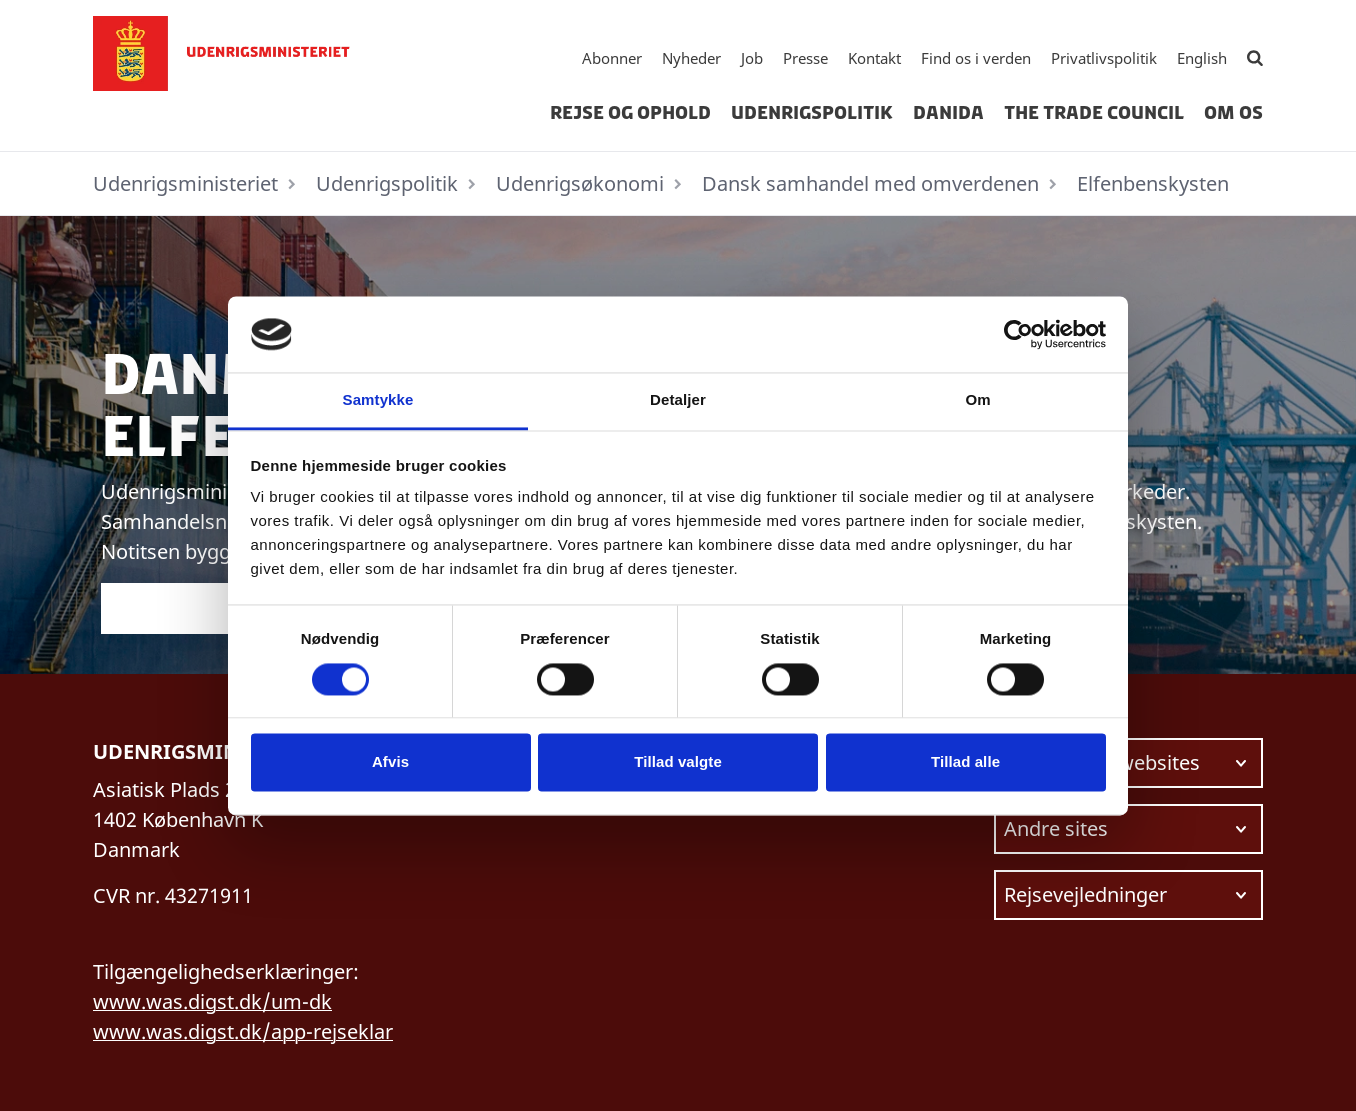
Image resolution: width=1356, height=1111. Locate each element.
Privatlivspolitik (1104, 58)
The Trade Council (1094, 113)
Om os (1233, 113)
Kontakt (874, 58)
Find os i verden (976, 58)
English (1202, 58)
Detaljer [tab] (678, 400)
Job (752, 58)
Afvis (390, 762)
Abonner (612, 58)
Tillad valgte (678, 762)
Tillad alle (965, 762)
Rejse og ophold (630, 113)
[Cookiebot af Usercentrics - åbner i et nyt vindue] (1018, 334)
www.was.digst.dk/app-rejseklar (243, 1031)
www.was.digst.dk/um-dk (212, 1001)
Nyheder (691, 58)
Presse (805, 58)
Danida (948, 113)
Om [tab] (977, 400)
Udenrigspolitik (812, 113)
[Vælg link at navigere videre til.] (1128, 763)
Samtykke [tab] (378, 400)
